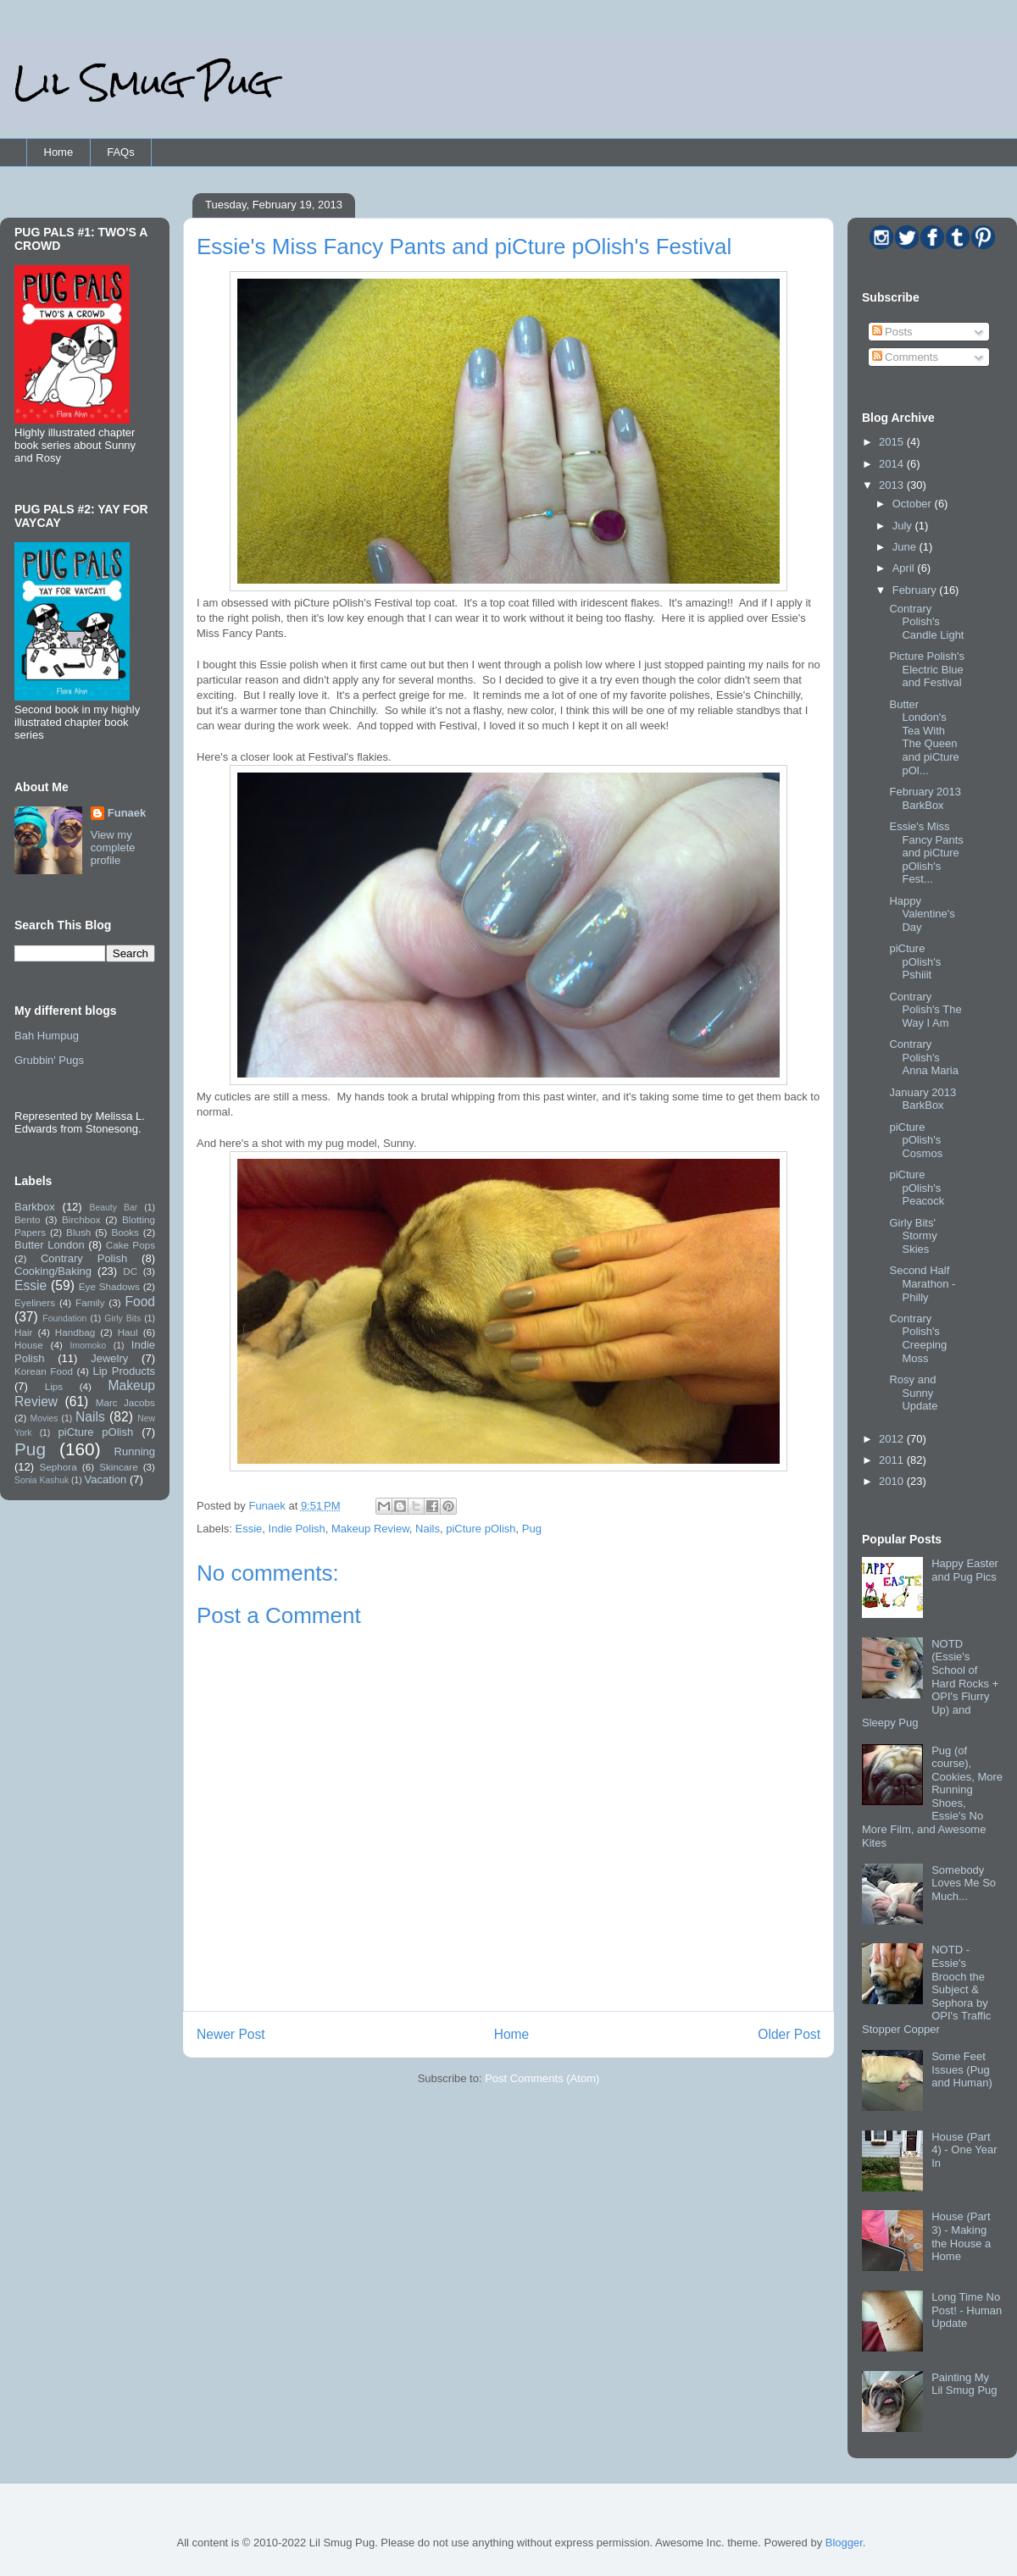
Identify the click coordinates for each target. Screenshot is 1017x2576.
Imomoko (88, 1345)
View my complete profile (113, 847)
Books (124, 1232)
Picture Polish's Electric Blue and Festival (926, 669)
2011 (893, 1460)
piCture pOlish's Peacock (916, 1187)
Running (134, 1451)
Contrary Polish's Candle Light (926, 621)
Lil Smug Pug (143, 82)
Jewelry (109, 1358)
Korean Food (43, 1371)
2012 (893, 1438)
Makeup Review (370, 1528)
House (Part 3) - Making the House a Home (961, 2236)
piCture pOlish (480, 1528)
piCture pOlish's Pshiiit (915, 961)
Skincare (118, 1466)
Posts (892, 331)
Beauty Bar (114, 1207)
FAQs (121, 152)
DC (130, 1271)
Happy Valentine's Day (921, 914)
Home (59, 152)
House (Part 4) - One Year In (964, 2149)
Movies (44, 1418)
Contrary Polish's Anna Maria (923, 1057)
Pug (532, 1528)
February (916, 590)
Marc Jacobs (125, 1402)
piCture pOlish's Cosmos (915, 1140)
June (906, 546)
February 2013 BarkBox (925, 798)
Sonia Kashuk (41, 1480)
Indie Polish (297, 1528)
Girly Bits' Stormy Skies (912, 1235)
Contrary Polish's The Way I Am (925, 1009)
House (28, 1344)
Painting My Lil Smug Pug (964, 2384)
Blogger (844, 2542)
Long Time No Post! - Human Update (966, 2310)
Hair (23, 1332)
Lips (54, 1386)
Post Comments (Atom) (542, 2078)
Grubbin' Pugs (49, 1060)
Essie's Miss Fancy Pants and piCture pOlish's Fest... (926, 852)
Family (89, 1302)
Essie (249, 1528)
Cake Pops (130, 1244)
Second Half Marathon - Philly (922, 1283)
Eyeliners (34, 1302)
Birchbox (81, 1219)
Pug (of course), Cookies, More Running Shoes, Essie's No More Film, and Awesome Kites (932, 1796)
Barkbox (34, 1206)
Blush (78, 1232)
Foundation (64, 1318)
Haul (128, 1332)
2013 (893, 485)
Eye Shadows (109, 1286)
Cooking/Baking (53, 1271)
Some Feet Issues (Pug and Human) (961, 2069)
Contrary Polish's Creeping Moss (918, 1338)
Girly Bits (122, 1318)
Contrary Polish (84, 1258)
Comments (905, 357)
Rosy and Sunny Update (913, 1392)
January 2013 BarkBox (922, 1099)
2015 (893, 441)
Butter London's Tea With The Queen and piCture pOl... (924, 737)
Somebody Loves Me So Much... (963, 1883)
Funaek (268, 1505)
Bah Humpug (46, 1035)
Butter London (49, 1244)
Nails (427, 1528)
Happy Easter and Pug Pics (964, 1570)
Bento (27, 1219)
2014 (893, 463)
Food (140, 1301)
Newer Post (231, 2034)
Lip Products (123, 1371)
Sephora (58, 1466)
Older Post (789, 2034)
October (913, 503)
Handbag (75, 1332)
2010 (893, 1481)
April (905, 568)
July (903, 525)
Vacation (106, 1479)
